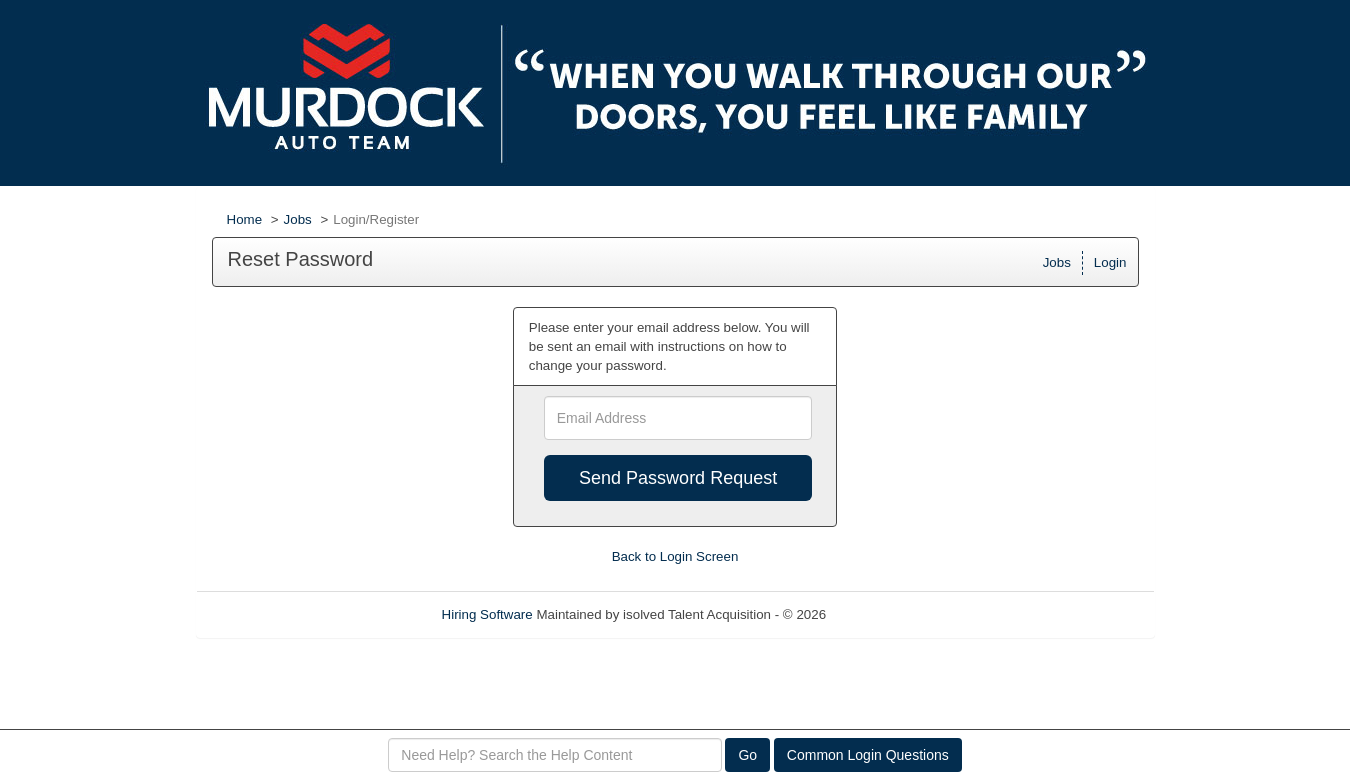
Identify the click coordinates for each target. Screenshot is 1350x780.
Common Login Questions (868, 755)
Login (1110, 262)
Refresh (885, 614)
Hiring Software (487, 614)
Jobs (298, 219)
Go (747, 755)
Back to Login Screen (675, 556)
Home (245, 219)
